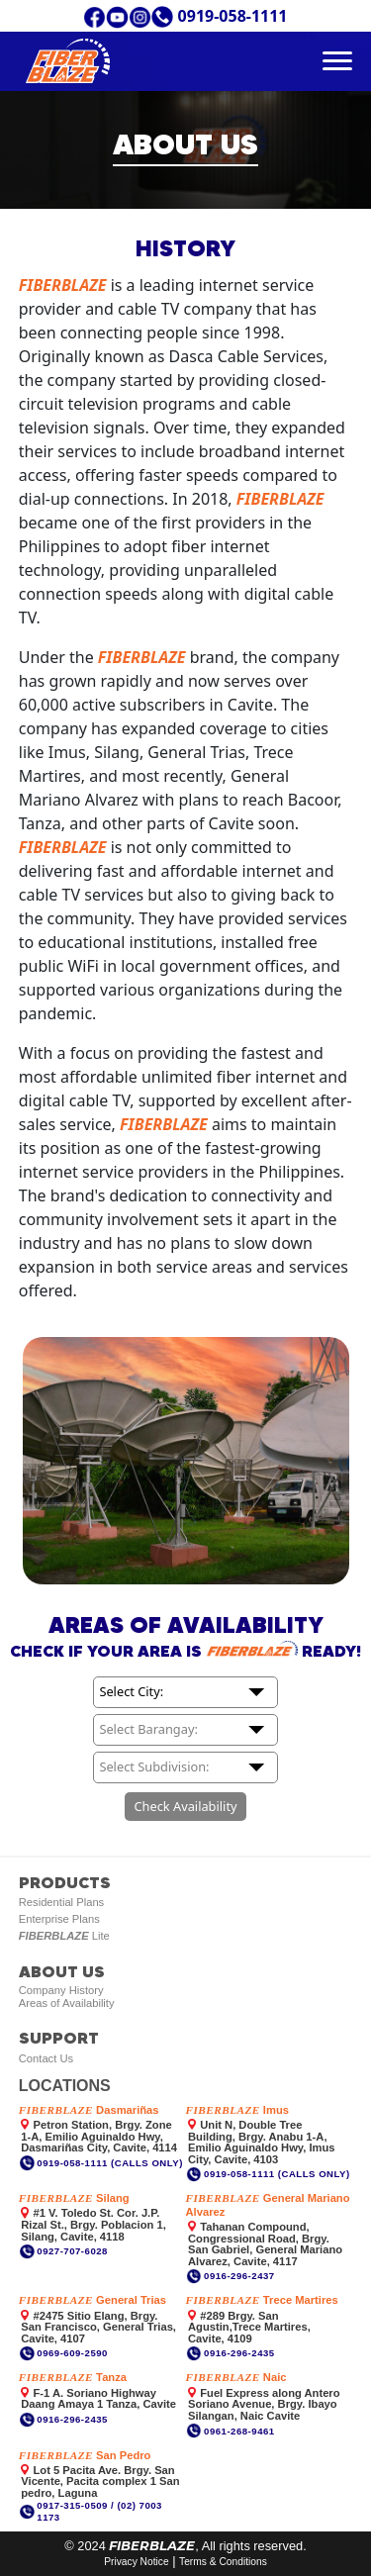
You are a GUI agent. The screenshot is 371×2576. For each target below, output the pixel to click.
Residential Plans (61, 1902)
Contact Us (46, 2058)
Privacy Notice (136, 2561)
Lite (64, 1936)
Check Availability (185, 1806)
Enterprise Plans (59, 1919)
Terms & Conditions (223, 2561)
